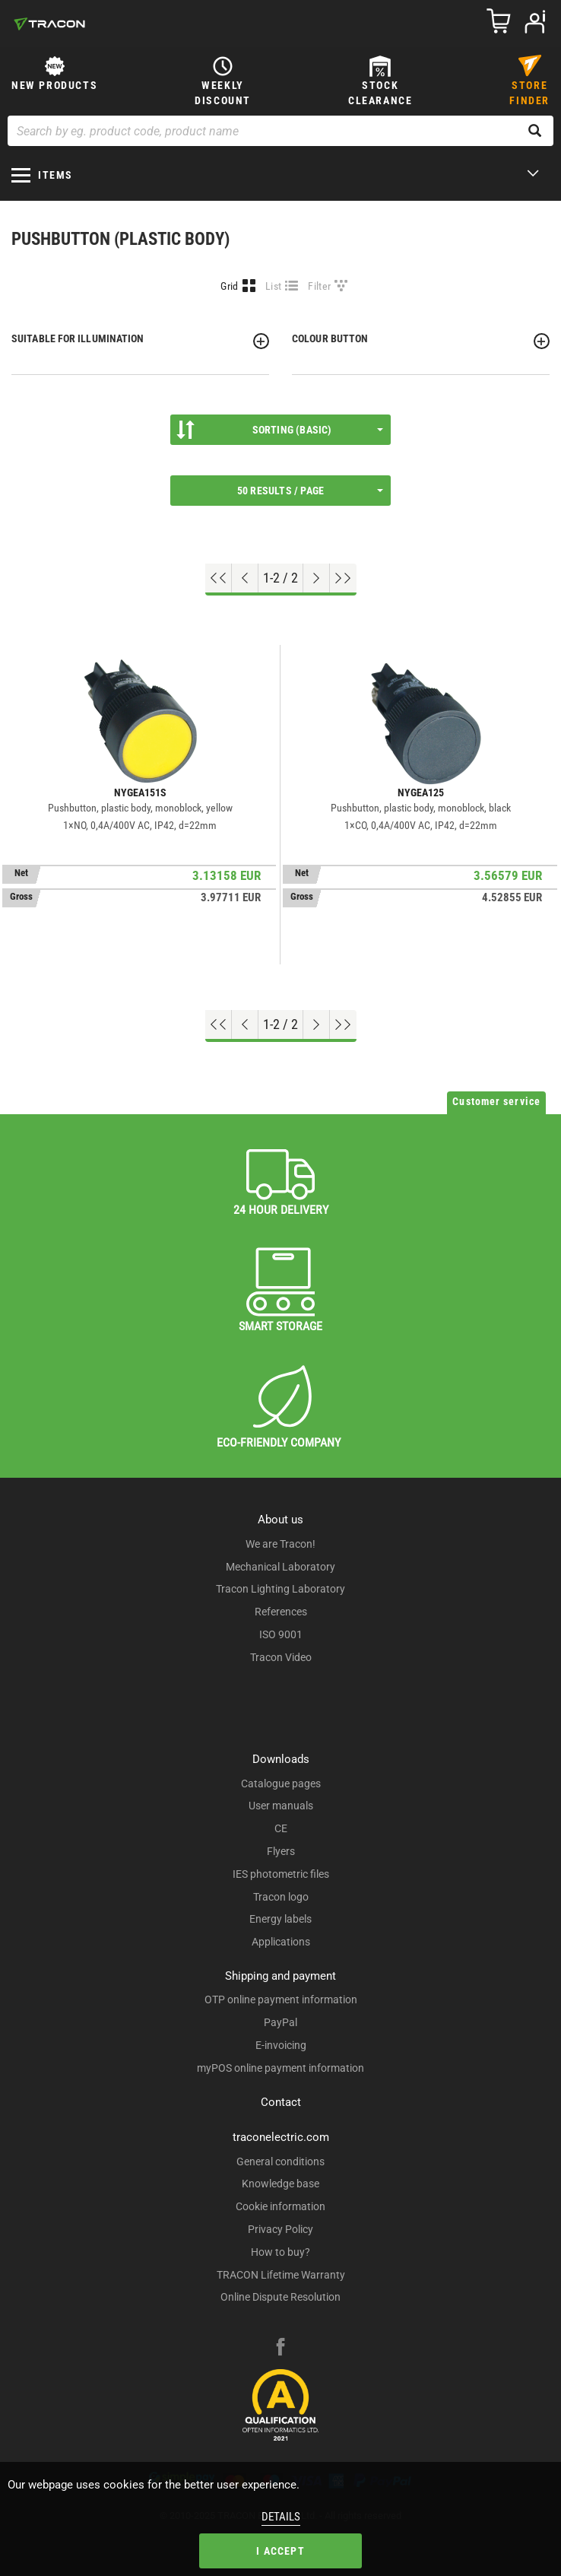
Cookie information (280, 2206)
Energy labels (280, 1919)
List (273, 286)
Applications (281, 1942)
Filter (319, 286)
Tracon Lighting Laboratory (280, 1589)
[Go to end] (343, 578)
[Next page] (316, 578)
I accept (280, 2551)
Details (280, 2517)
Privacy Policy (280, 2229)
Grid (229, 286)
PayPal (280, 2022)
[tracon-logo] (49, 23)
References (281, 1612)
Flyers (281, 1851)
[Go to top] (218, 578)
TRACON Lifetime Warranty (281, 2275)
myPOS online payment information (280, 2068)
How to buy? (280, 2252)
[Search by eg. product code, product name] (280, 131)
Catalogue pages (281, 1783)
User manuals (281, 1805)
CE (280, 1828)
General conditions (280, 2161)
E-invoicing (280, 2045)
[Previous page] (245, 578)
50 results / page (310, 490)
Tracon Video (281, 1657)
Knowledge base (280, 2183)
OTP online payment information (280, 1999)
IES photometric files (281, 1874)
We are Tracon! (280, 1544)
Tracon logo (281, 1897)
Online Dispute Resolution (280, 2297)
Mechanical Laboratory (280, 1567)
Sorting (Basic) (279, 430)
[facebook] (280, 2349)
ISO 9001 (281, 1634)
